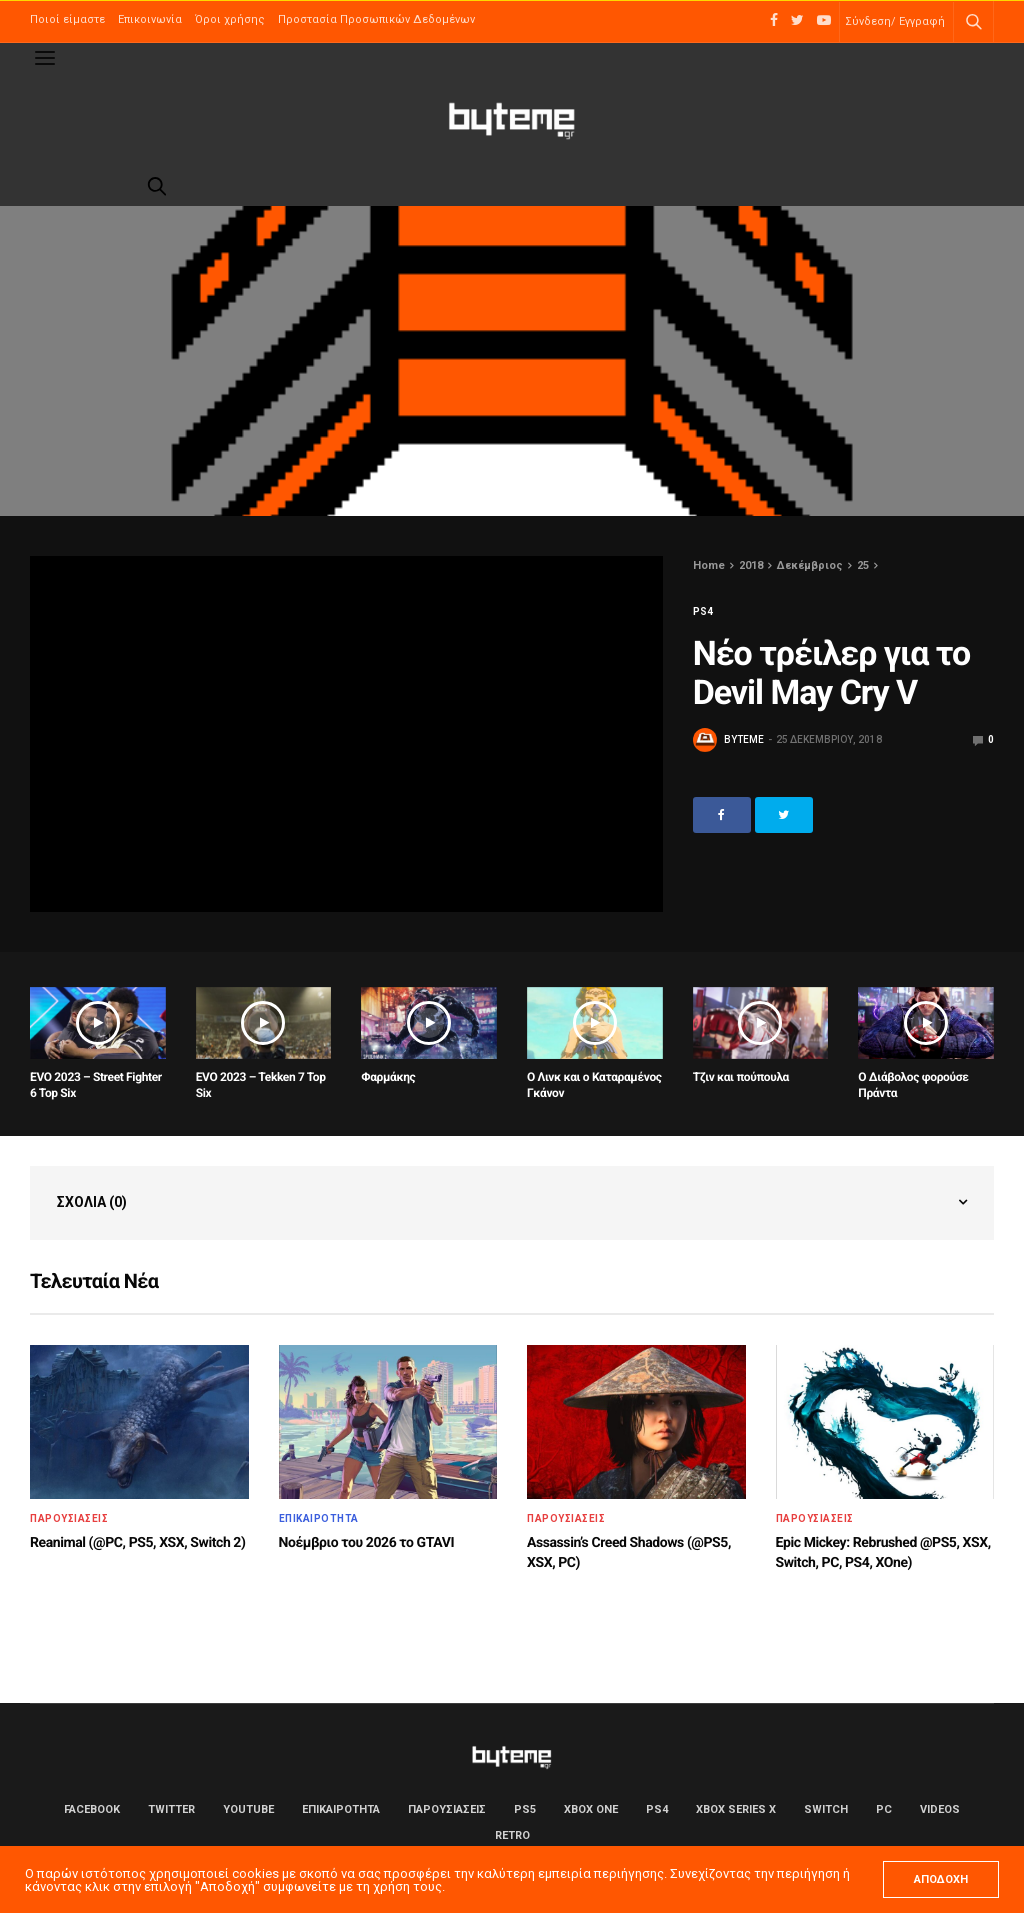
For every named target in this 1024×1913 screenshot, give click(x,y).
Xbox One (591, 1809)
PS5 (525, 1809)
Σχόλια (92, 1202)
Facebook (92, 1809)
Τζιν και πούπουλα (741, 1077)
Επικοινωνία (150, 19)
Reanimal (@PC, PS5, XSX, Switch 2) (137, 1543)
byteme (744, 739)
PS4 (703, 612)
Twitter (171, 1809)
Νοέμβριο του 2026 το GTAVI (367, 1543)
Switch (826, 1809)
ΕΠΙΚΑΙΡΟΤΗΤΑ (319, 1519)
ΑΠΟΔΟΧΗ (941, 1879)
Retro (512, 1835)
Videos (940, 1809)
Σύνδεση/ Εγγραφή (895, 21)
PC (884, 1809)
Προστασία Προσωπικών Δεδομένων (376, 19)
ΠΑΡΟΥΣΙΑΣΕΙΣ (69, 1519)
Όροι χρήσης (230, 19)
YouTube (248, 1809)
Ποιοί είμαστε (67, 19)
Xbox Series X (736, 1809)
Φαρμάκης (388, 1077)
